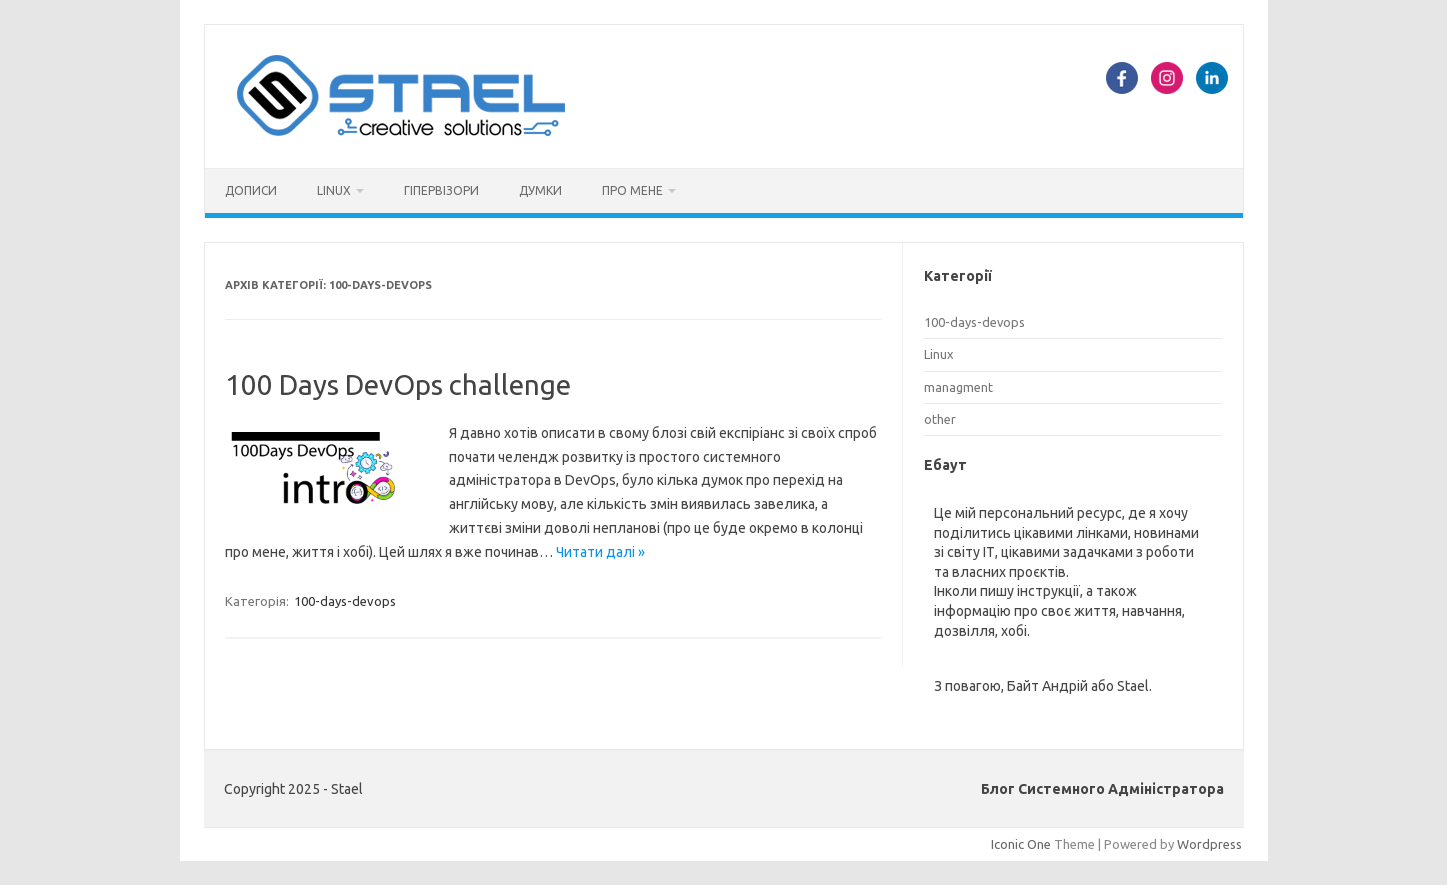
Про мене (632, 190)
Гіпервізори (441, 190)
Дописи (251, 190)
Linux (334, 190)
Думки (540, 190)
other (940, 419)
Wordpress (1209, 844)
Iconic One (1021, 844)
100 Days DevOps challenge (398, 384)
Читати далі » (600, 552)
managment (958, 387)
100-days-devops (345, 601)
